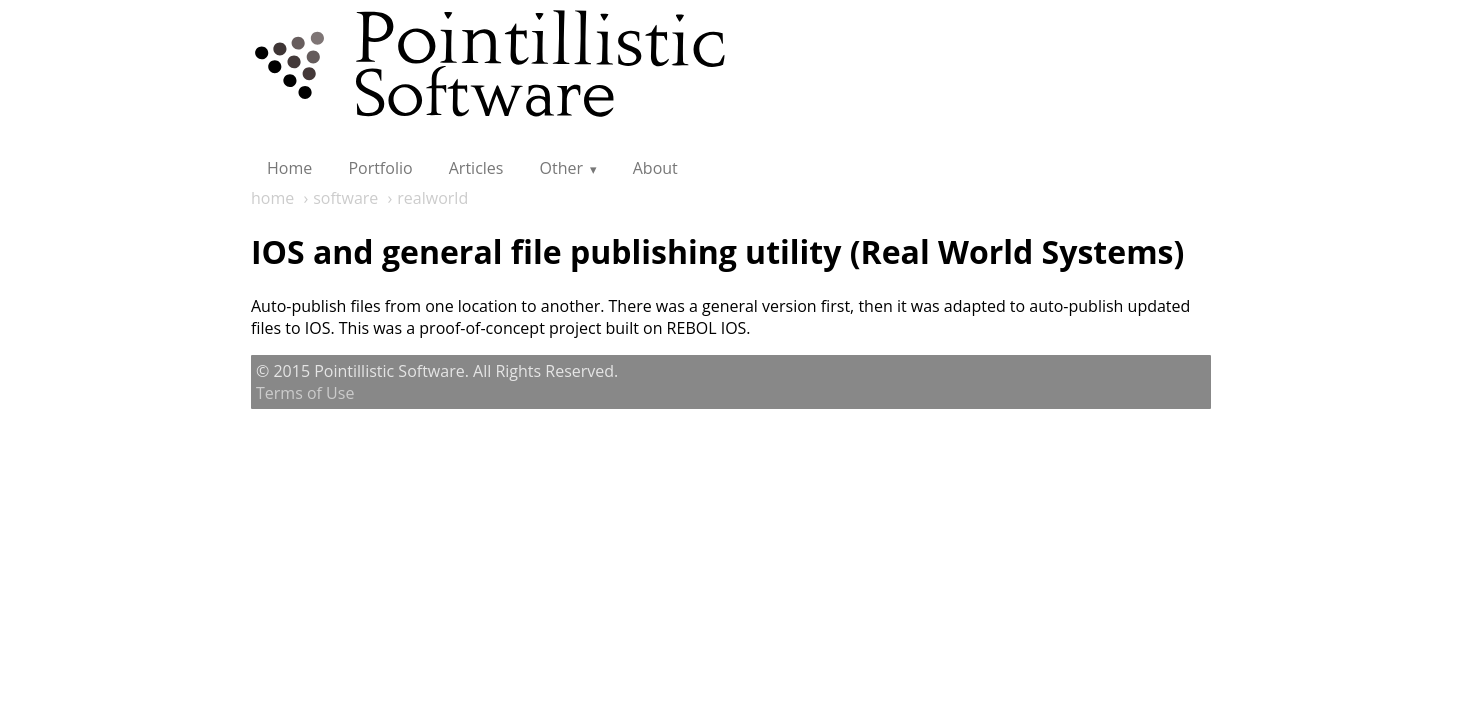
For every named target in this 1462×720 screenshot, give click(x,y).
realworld (432, 198)
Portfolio (380, 168)
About (655, 168)
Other (561, 168)
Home (289, 168)
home (272, 198)
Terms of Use (305, 393)
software (345, 198)
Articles (476, 168)
